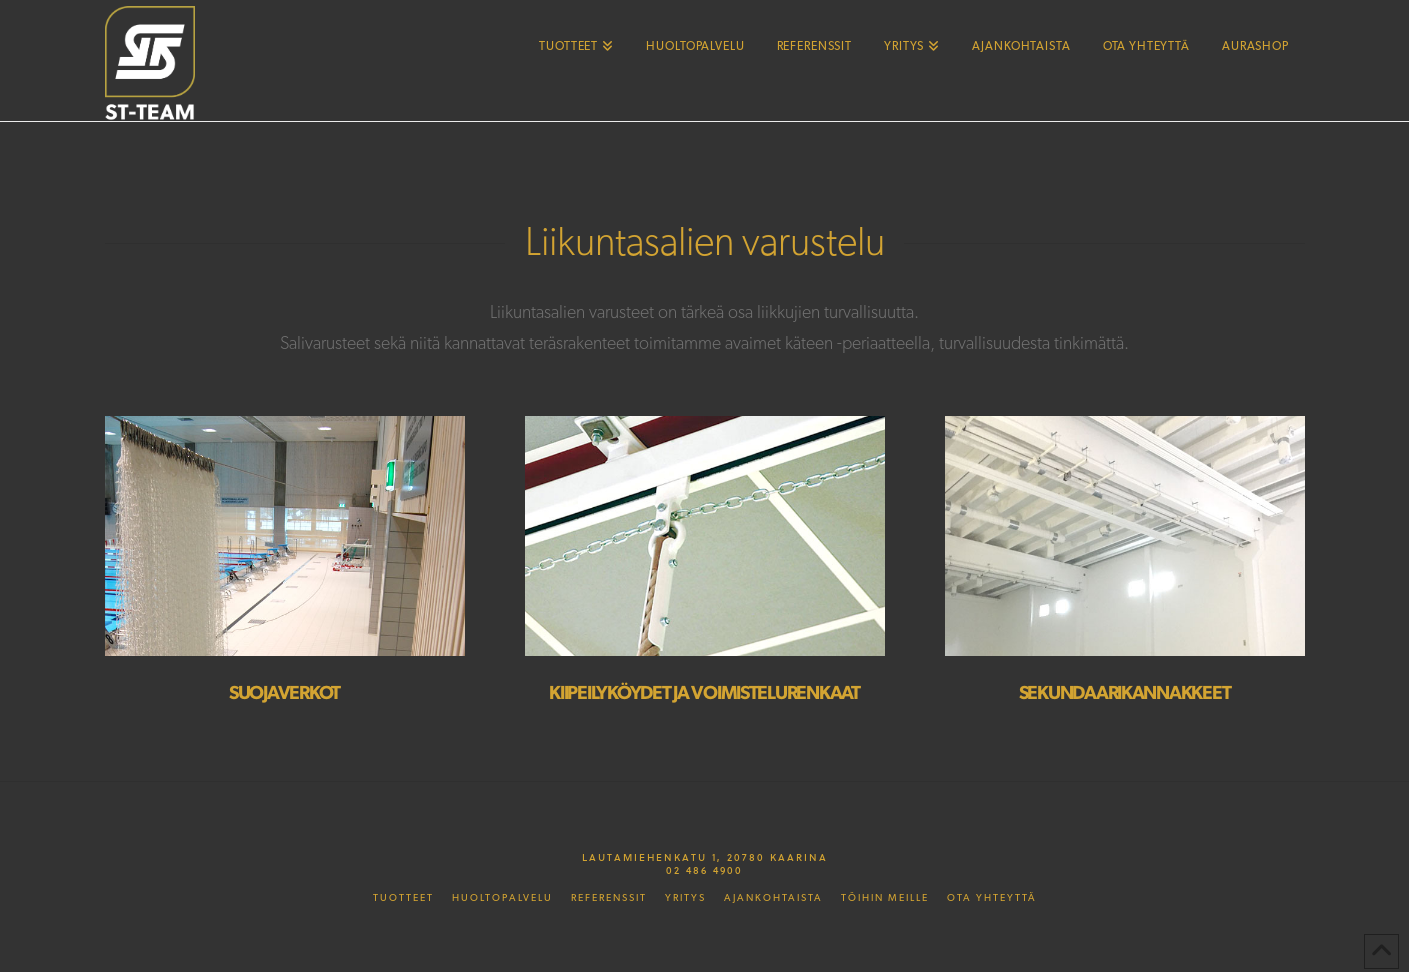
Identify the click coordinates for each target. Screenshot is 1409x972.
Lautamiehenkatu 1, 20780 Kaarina (705, 857)
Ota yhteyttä (992, 898)
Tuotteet (403, 898)
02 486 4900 (704, 870)
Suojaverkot (284, 693)
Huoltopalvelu (502, 898)
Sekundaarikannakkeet (1125, 693)
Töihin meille (885, 898)
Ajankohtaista (773, 898)
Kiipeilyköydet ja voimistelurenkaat (704, 693)
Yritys (685, 898)
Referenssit (609, 898)
